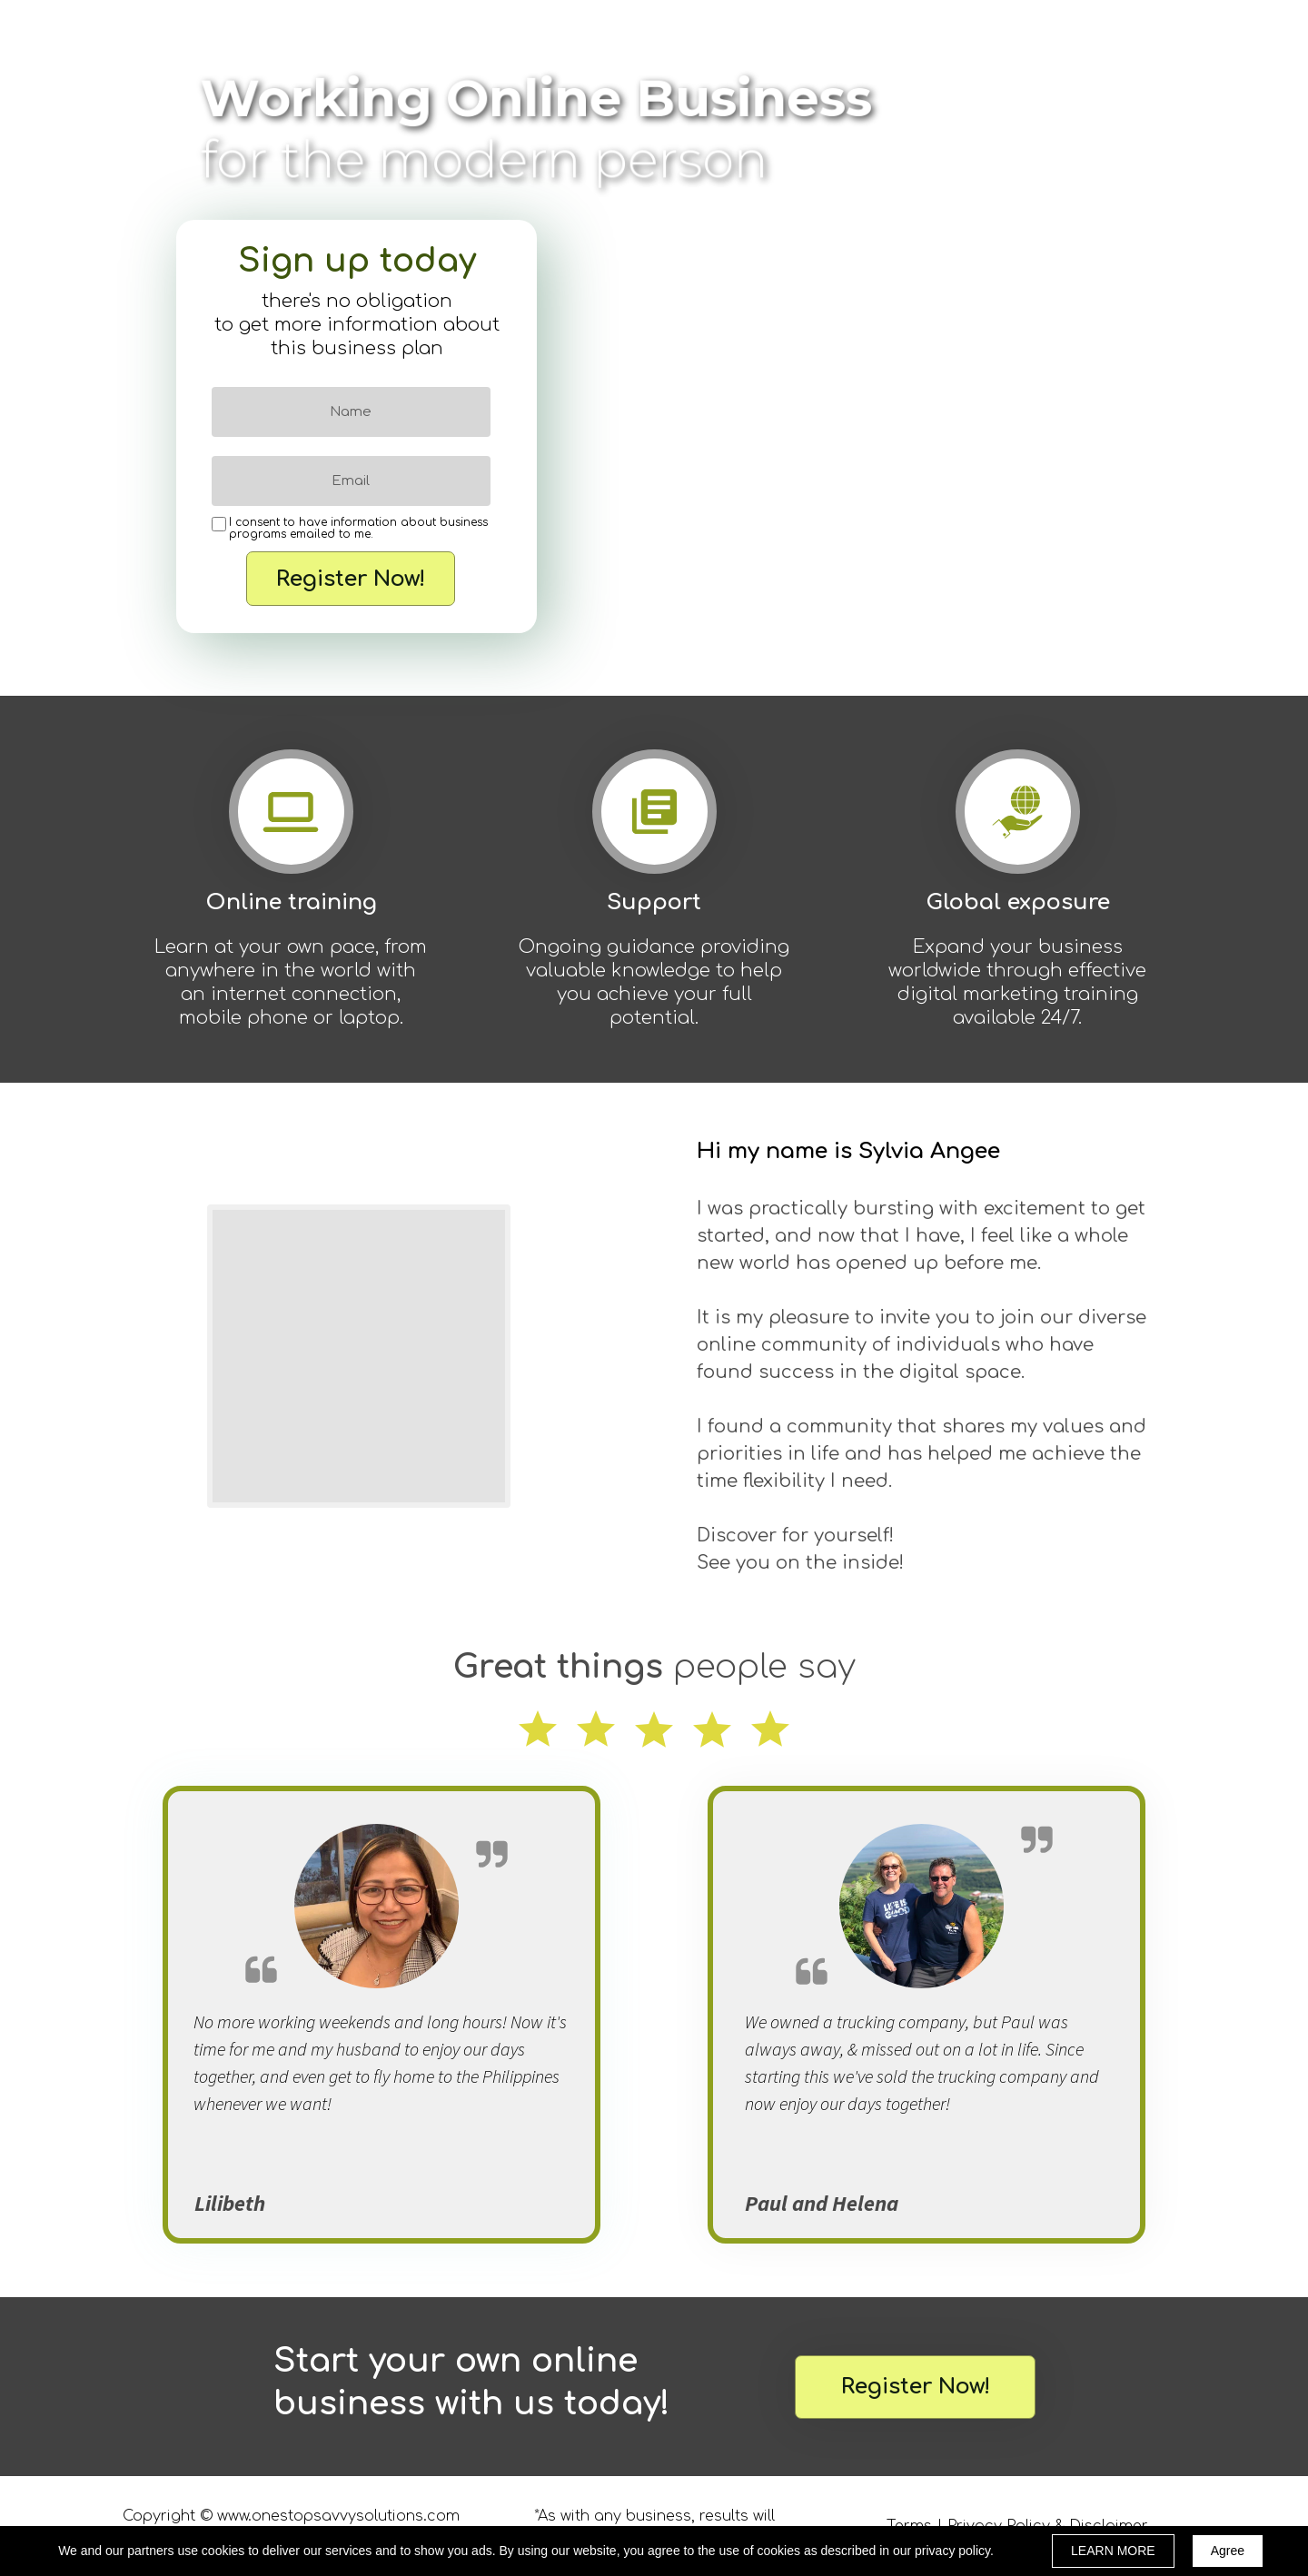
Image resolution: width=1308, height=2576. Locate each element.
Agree (1227, 2550)
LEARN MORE (1113, 2550)
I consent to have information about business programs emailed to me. (358, 528)
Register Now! (350, 578)
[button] (915, 2387)
